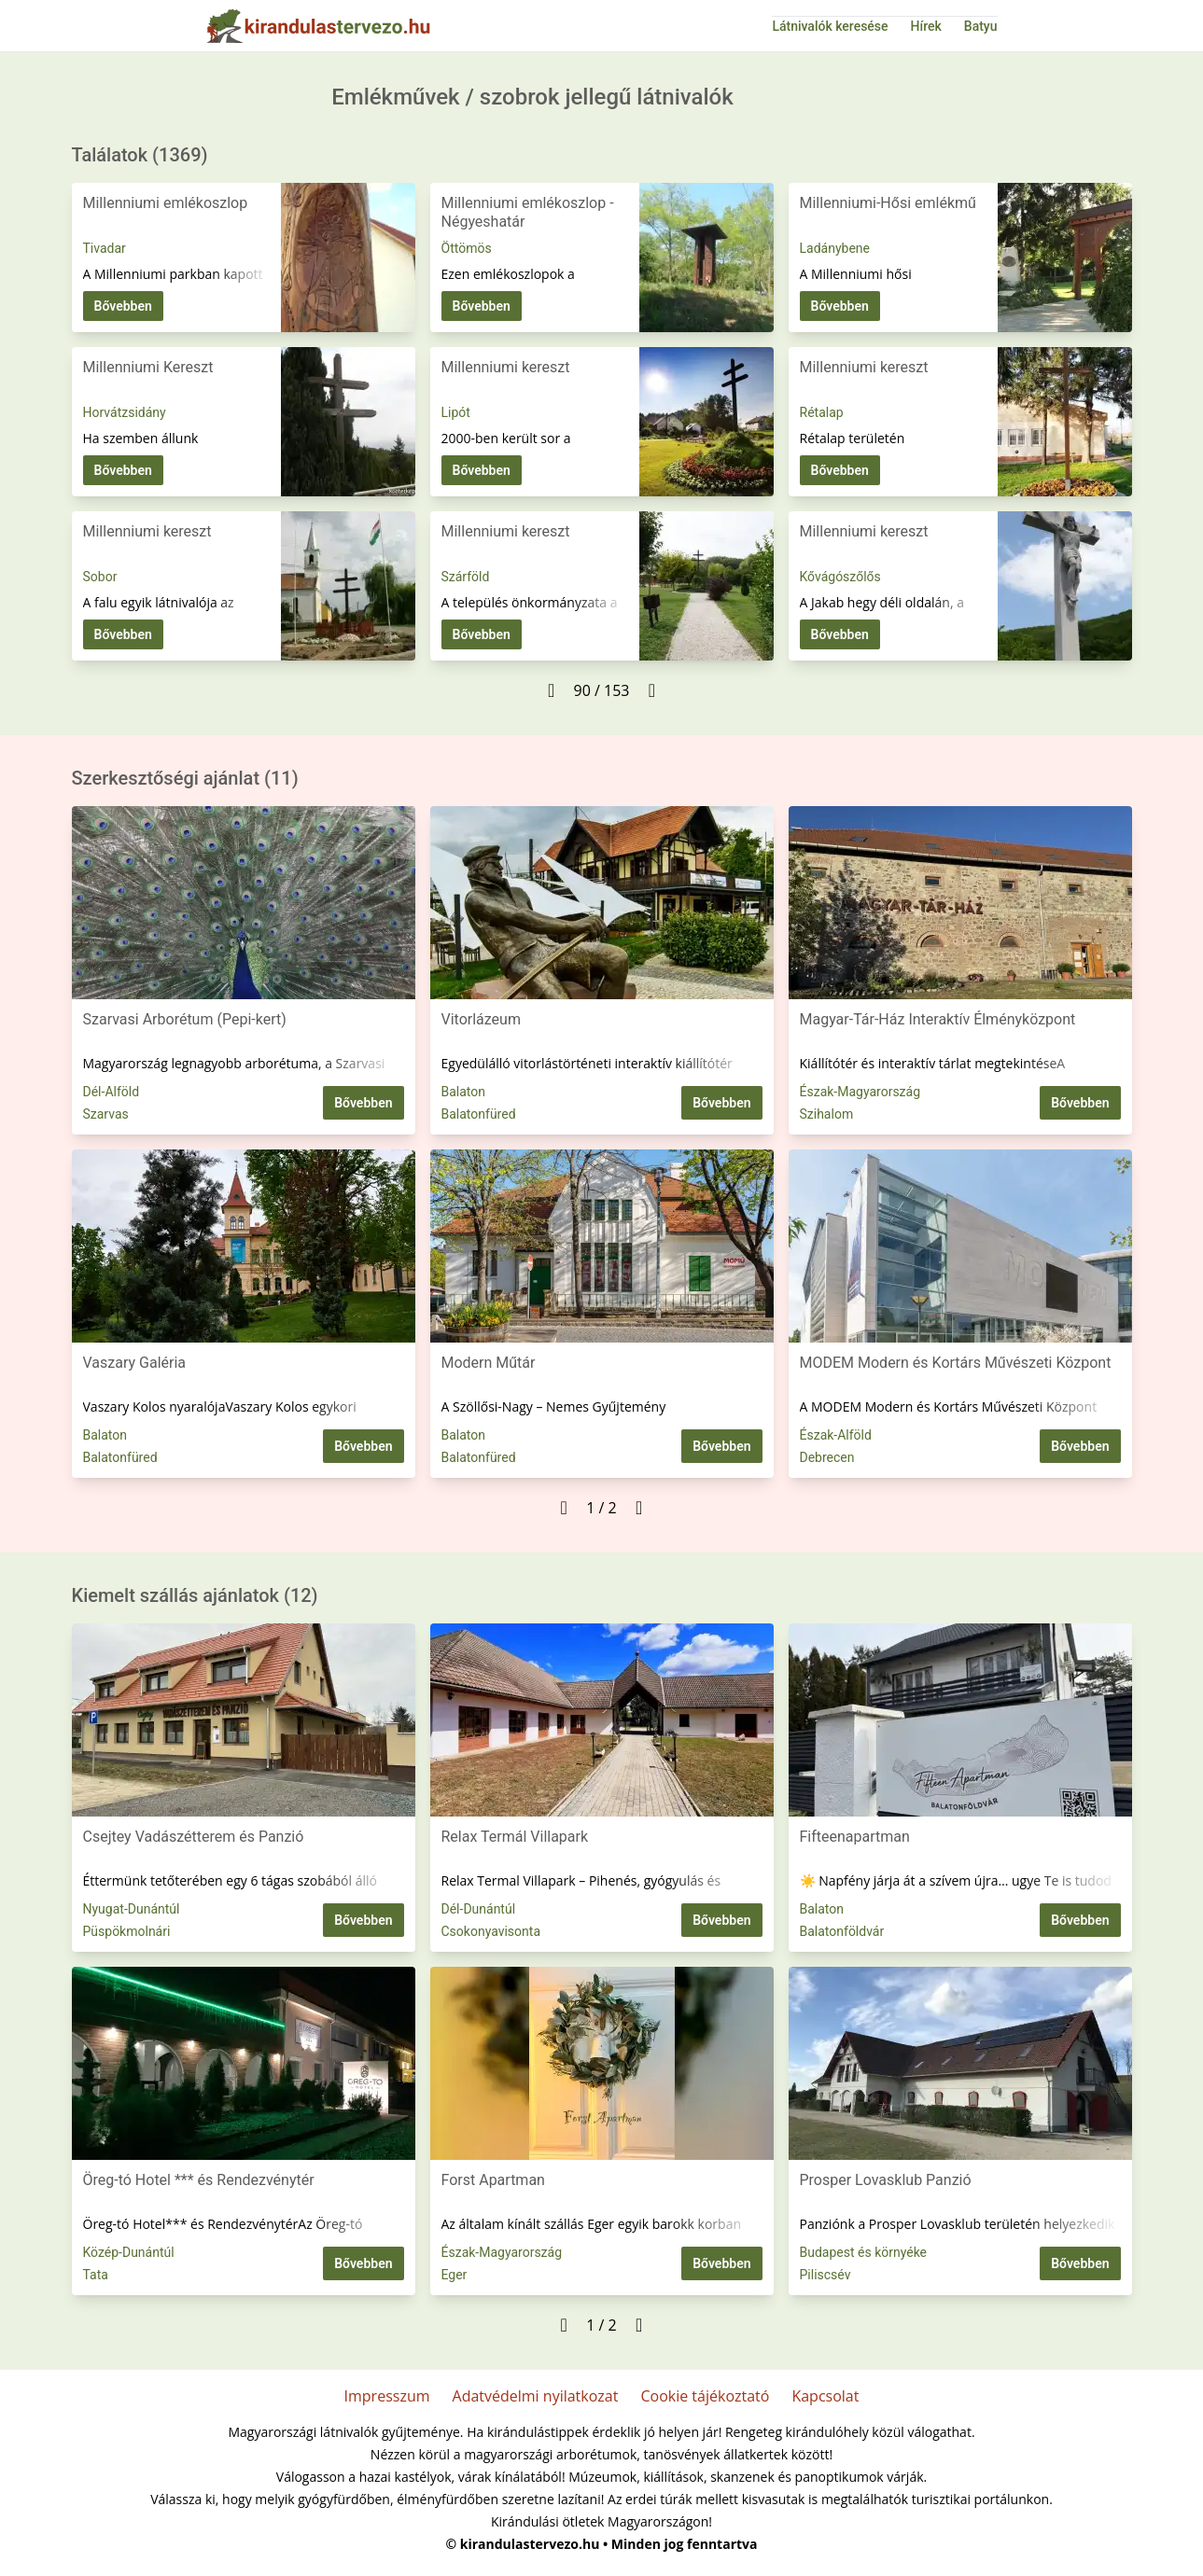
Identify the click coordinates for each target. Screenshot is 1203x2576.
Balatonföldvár (842, 1931)
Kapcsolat (825, 2396)
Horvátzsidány (124, 412)
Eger (454, 2274)
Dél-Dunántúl (478, 1908)
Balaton (463, 1091)
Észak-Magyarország (860, 1091)
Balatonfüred (478, 1114)
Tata (95, 2274)
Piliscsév (825, 2274)
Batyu (981, 26)
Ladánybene (835, 248)
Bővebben (123, 306)
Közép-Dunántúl (129, 2252)
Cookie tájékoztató (704, 2396)
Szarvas (106, 1114)
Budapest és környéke (864, 2252)
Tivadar (104, 248)
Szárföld (465, 576)
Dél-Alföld (111, 1091)
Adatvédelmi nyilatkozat (536, 2396)
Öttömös (466, 248)
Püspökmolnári (127, 1931)
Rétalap (822, 412)
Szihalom (827, 1114)
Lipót (455, 412)
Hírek (926, 26)
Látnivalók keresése (830, 26)
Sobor (100, 576)
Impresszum (387, 2396)
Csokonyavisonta (491, 1931)
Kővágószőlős (840, 576)
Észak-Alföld (836, 1434)
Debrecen (827, 1457)
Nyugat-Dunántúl (131, 1908)
